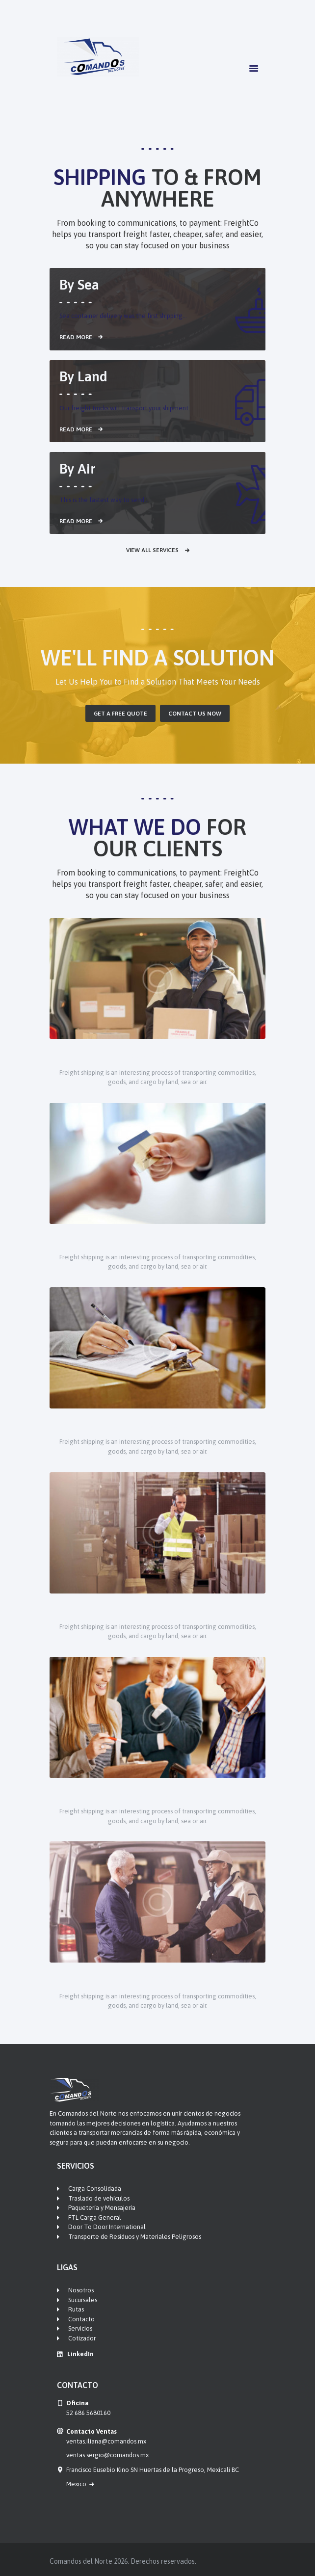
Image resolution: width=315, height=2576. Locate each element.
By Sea (79, 285)
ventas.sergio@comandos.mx (107, 2455)
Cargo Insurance (157, 1793)
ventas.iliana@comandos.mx (106, 2441)
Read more (75, 337)
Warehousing (157, 1239)
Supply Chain (158, 1054)
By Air (77, 469)
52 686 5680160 (88, 2413)
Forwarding (157, 1608)
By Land (83, 376)
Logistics (157, 1424)
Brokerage (158, 1978)
